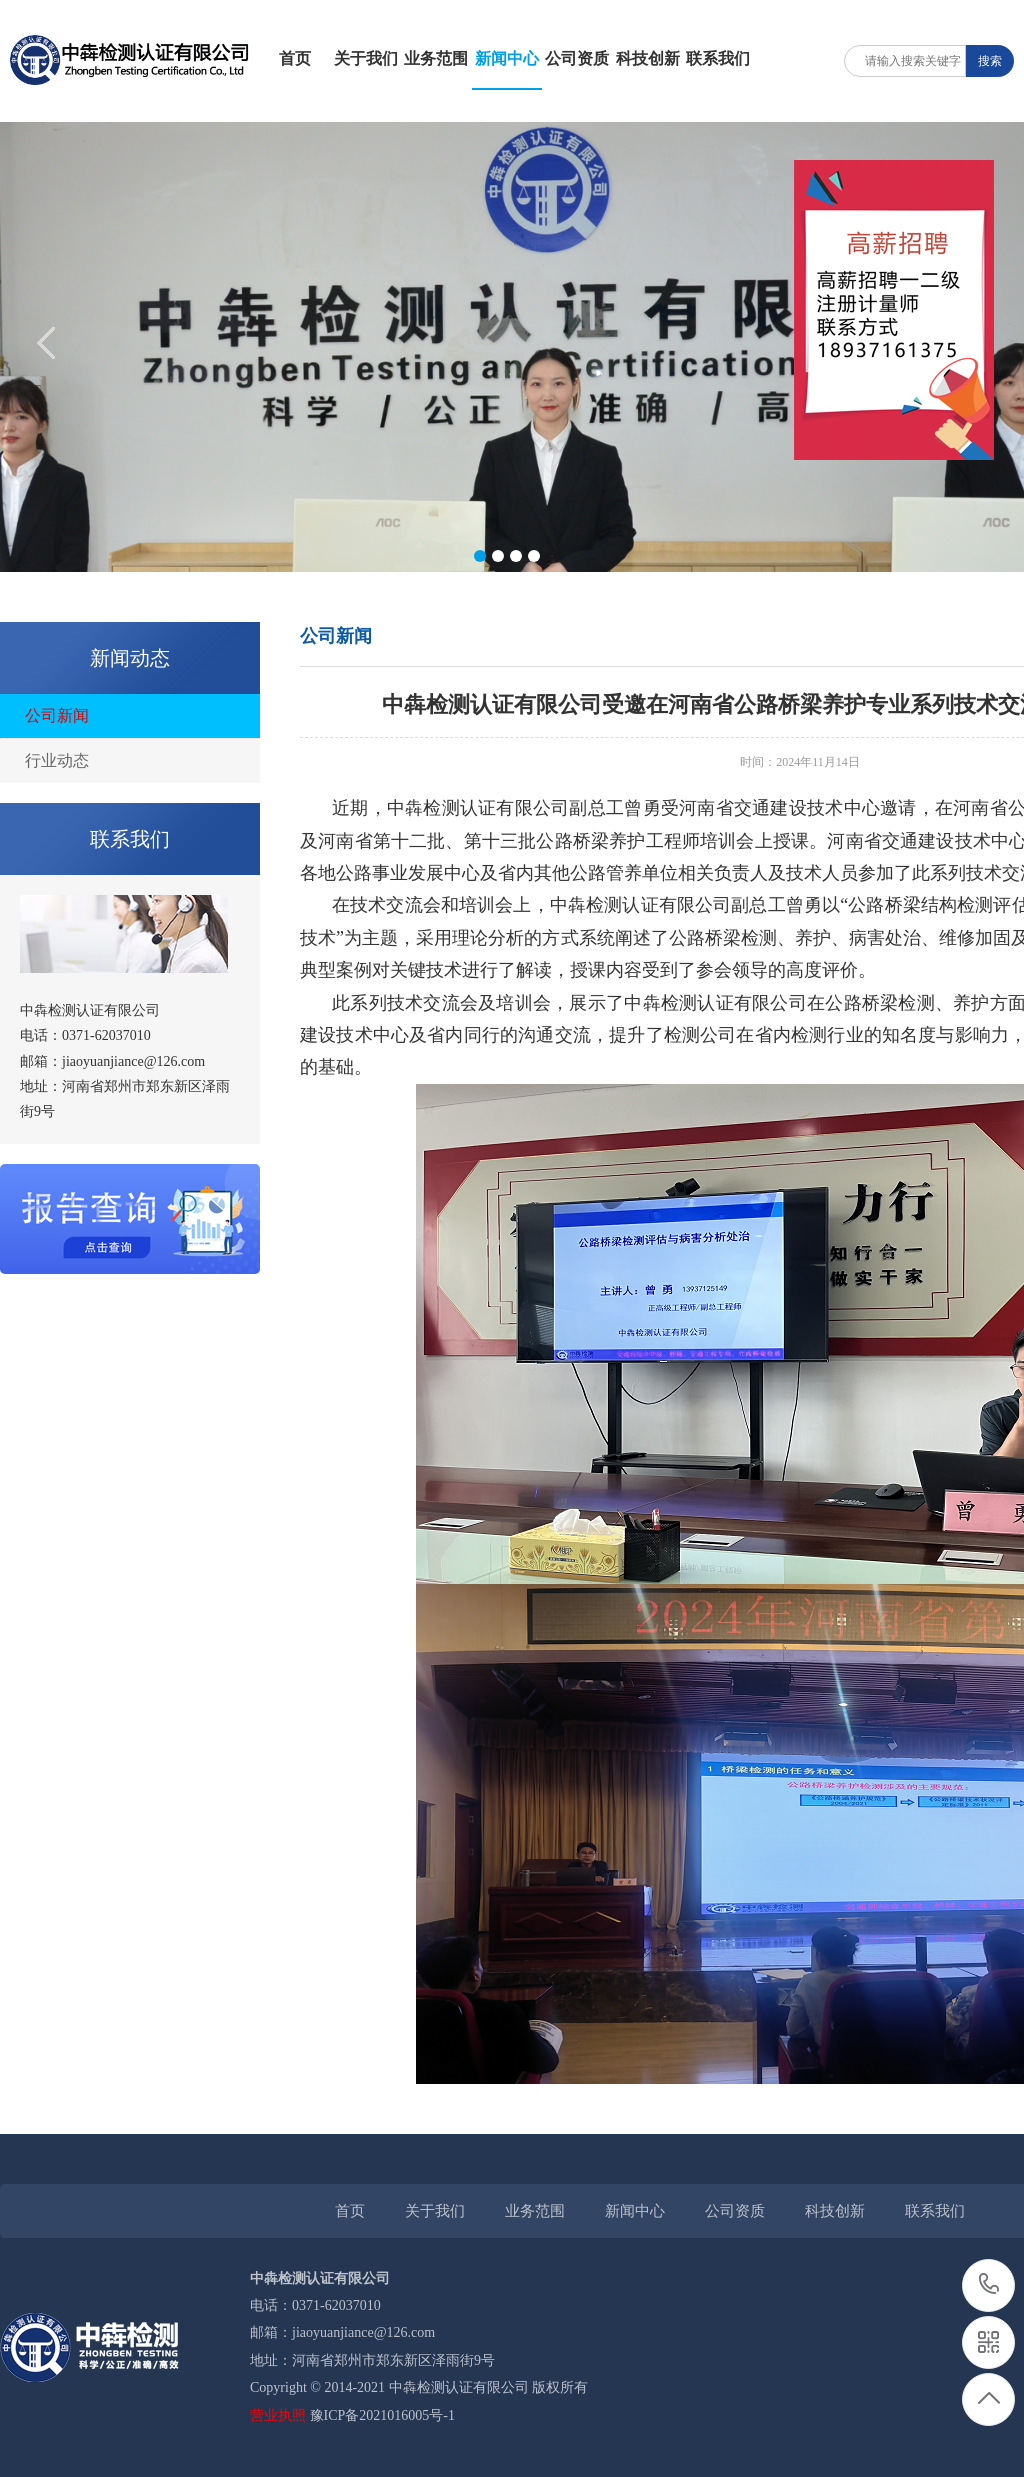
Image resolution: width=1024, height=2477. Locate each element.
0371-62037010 (989, 2285)
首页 (295, 58)
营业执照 (278, 2415)
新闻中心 (507, 58)
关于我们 (366, 58)
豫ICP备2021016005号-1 (382, 2415)
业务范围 (436, 58)
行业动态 (57, 760)
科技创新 (648, 58)
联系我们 (718, 58)
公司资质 (577, 58)
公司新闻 (57, 715)
